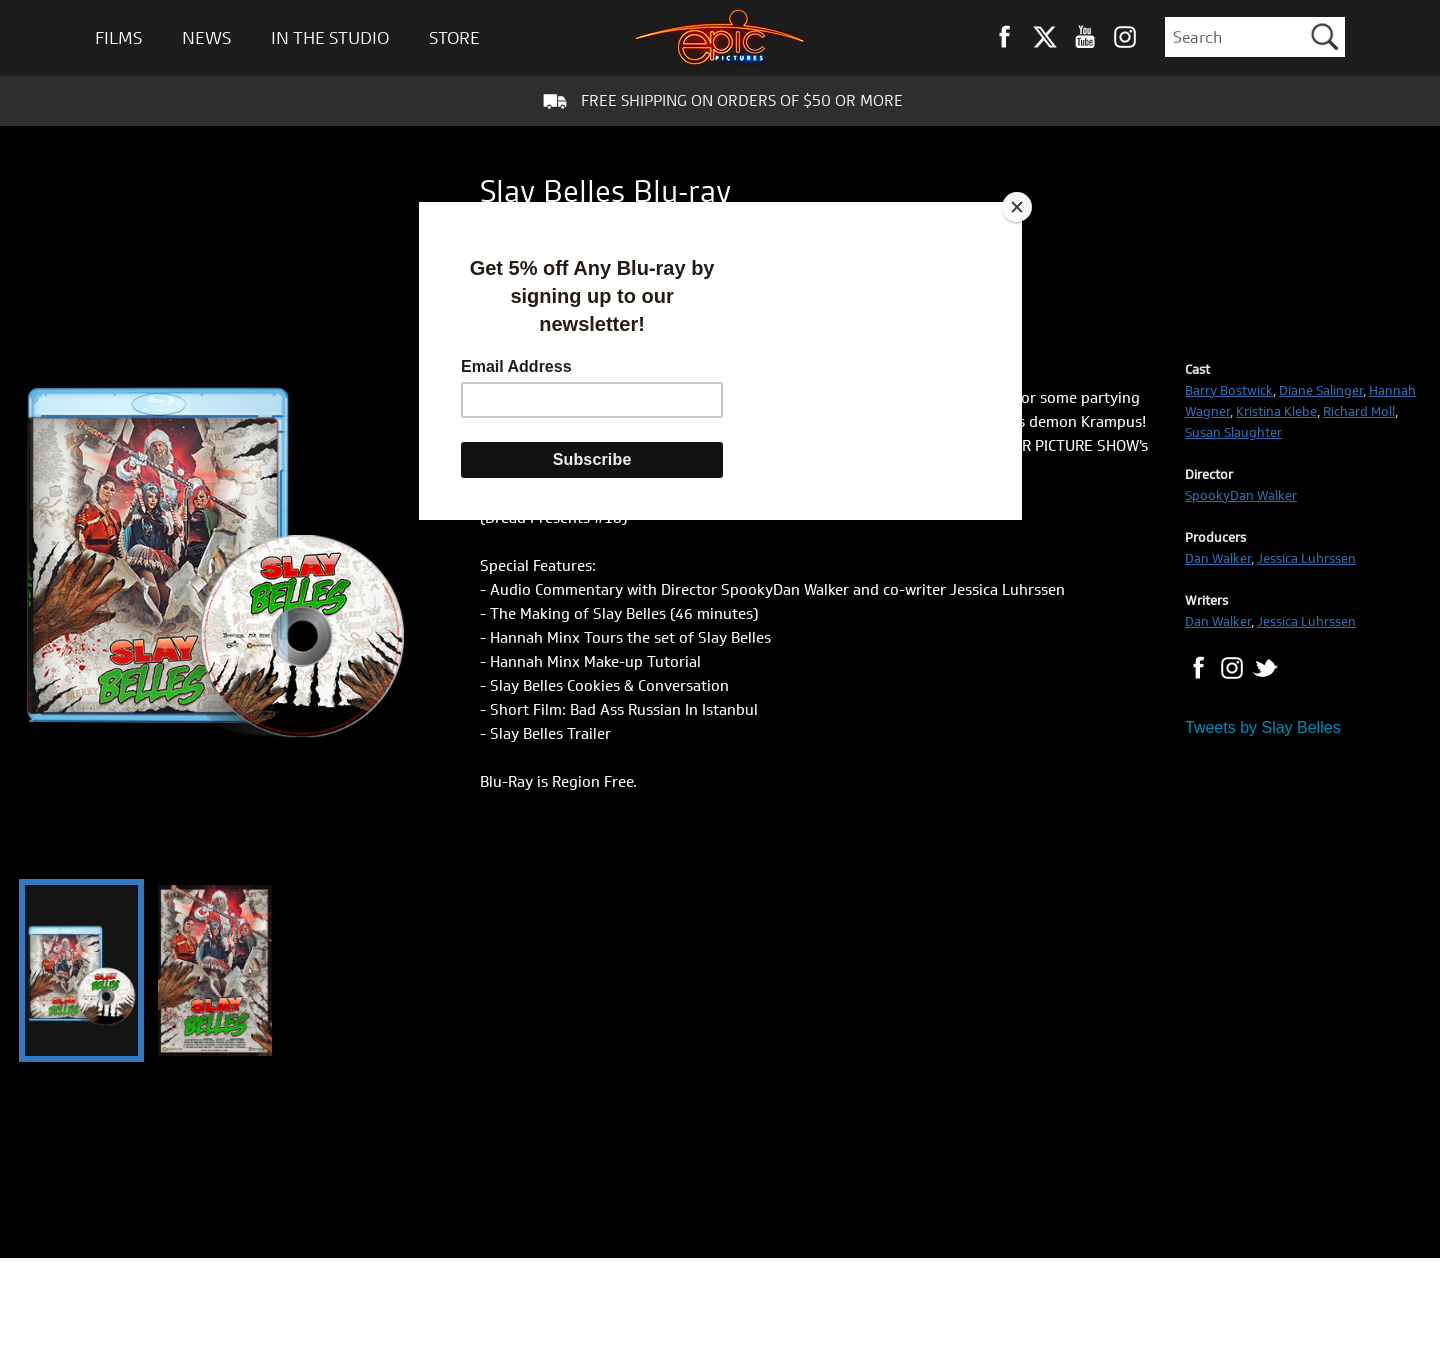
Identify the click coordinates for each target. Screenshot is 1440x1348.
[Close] (1017, 207)
